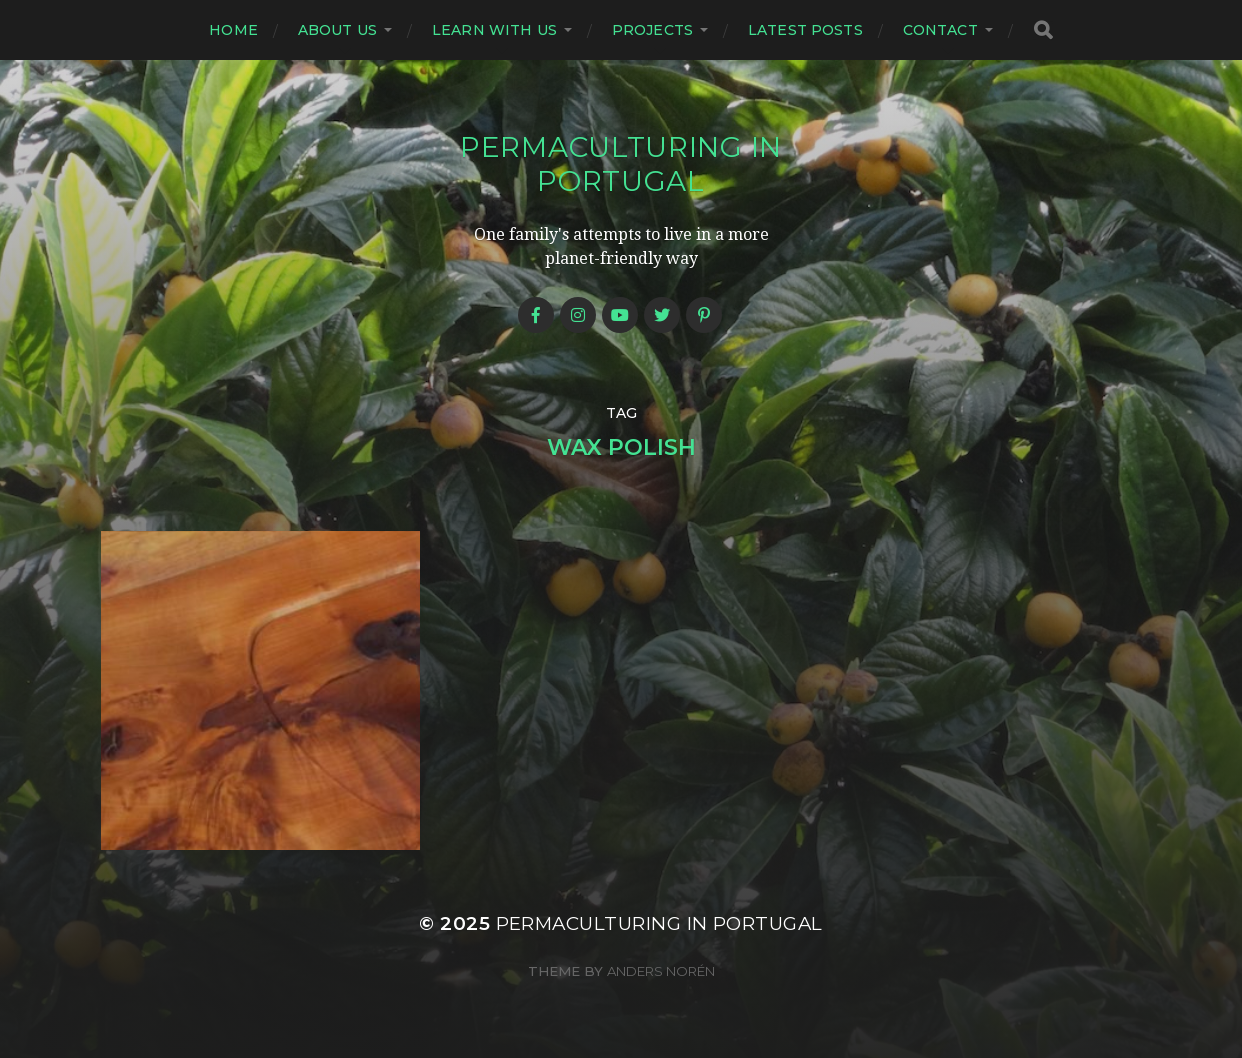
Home (233, 30)
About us (337, 30)
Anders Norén (661, 971)
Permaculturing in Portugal (621, 164)
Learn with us (494, 30)
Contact (940, 30)
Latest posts (805, 30)
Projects (652, 30)
